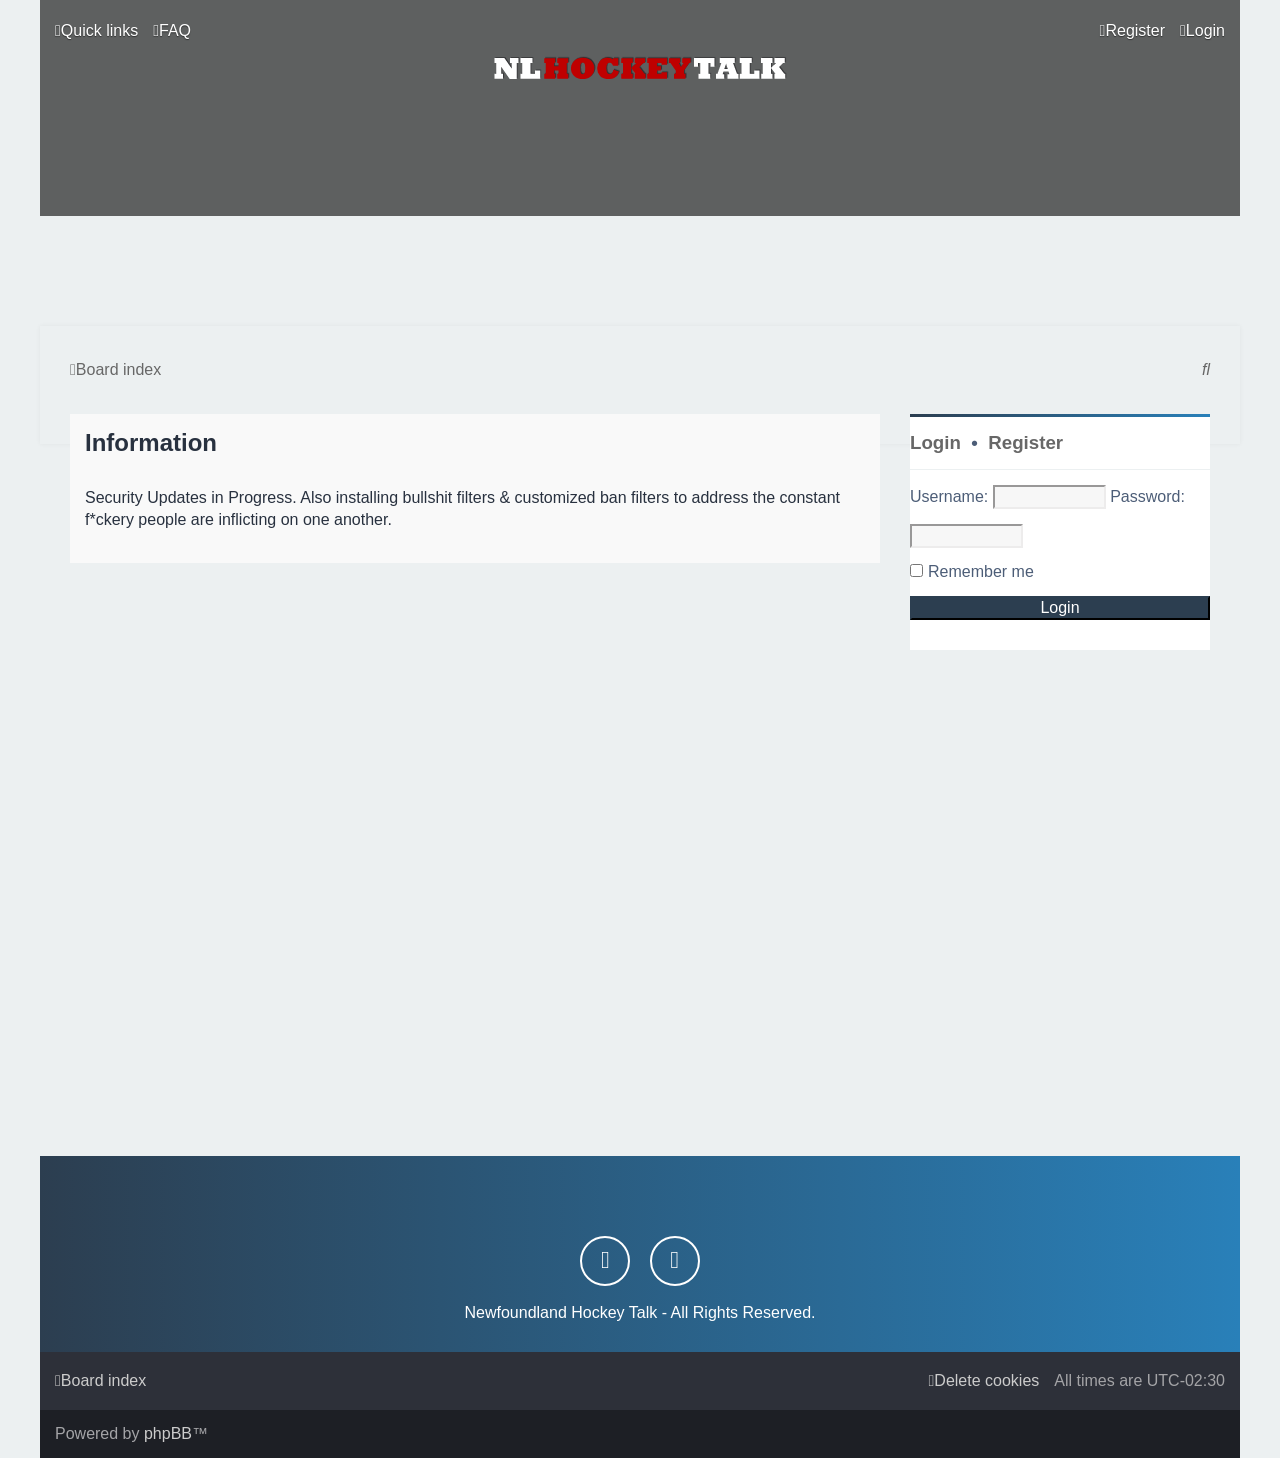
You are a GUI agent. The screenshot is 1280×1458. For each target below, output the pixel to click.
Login (935, 442)
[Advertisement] (640, 271)
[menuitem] (172, 31)
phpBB (168, 1433)
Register (1025, 442)
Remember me (981, 571)
